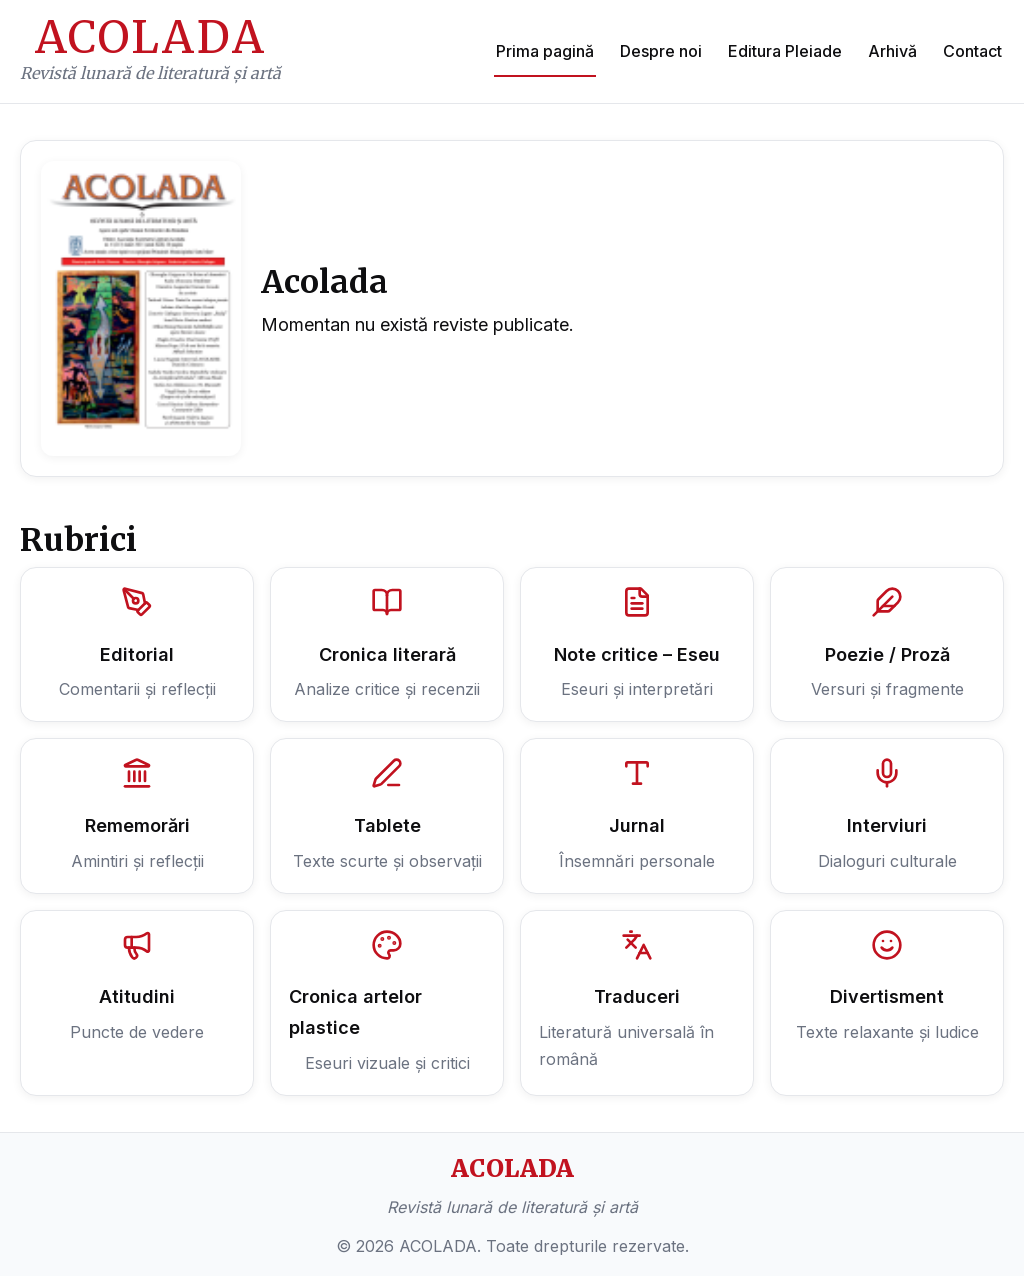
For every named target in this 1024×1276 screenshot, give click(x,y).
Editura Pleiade (785, 51)
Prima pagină (545, 51)
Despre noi (661, 51)
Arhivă (892, 51)
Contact (972, 51)
